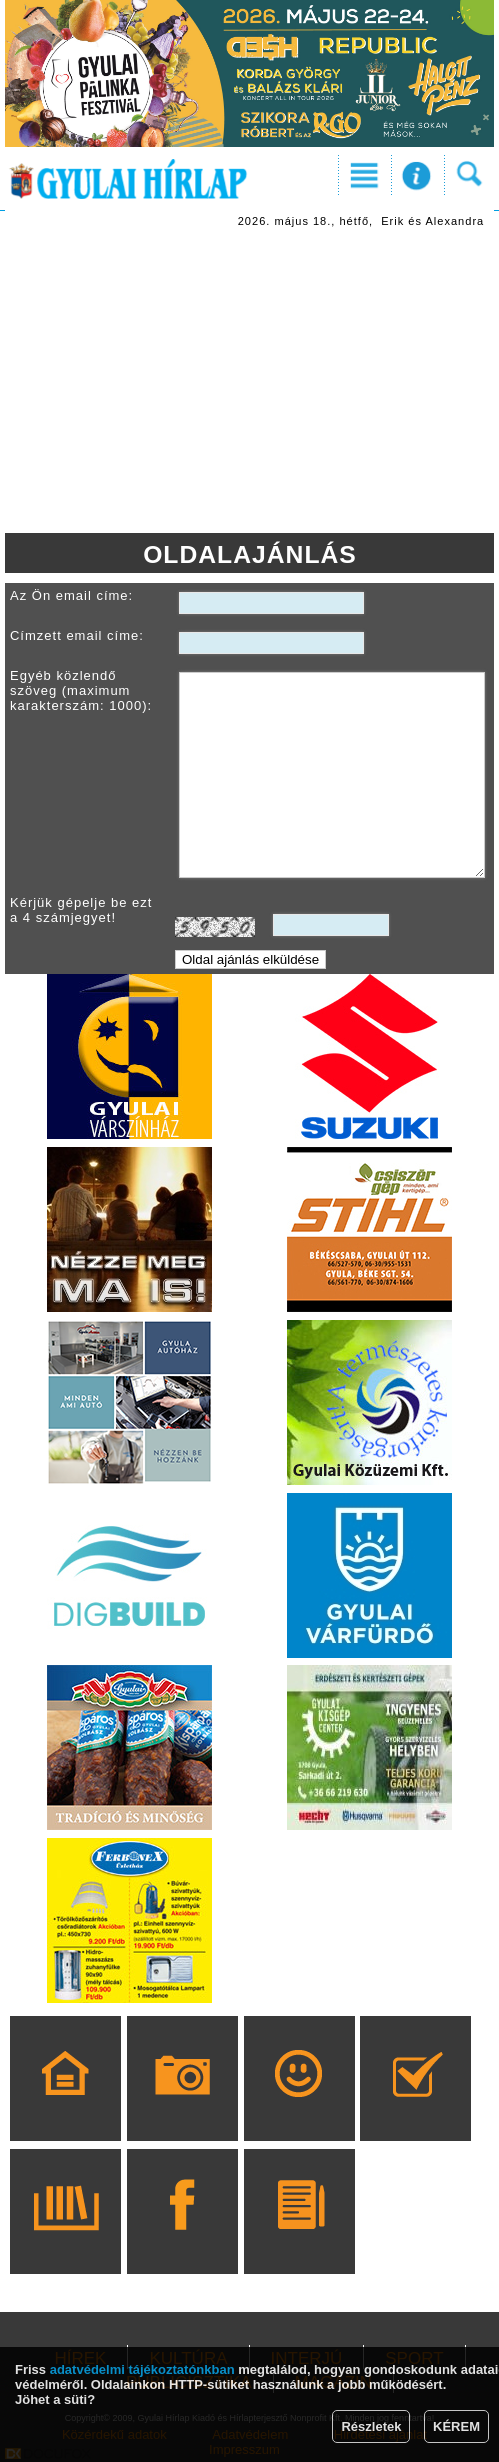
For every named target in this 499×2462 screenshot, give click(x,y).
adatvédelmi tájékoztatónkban (142, 2369)
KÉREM (456, 2426)
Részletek (371, 2426)
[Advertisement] (249, 383)
